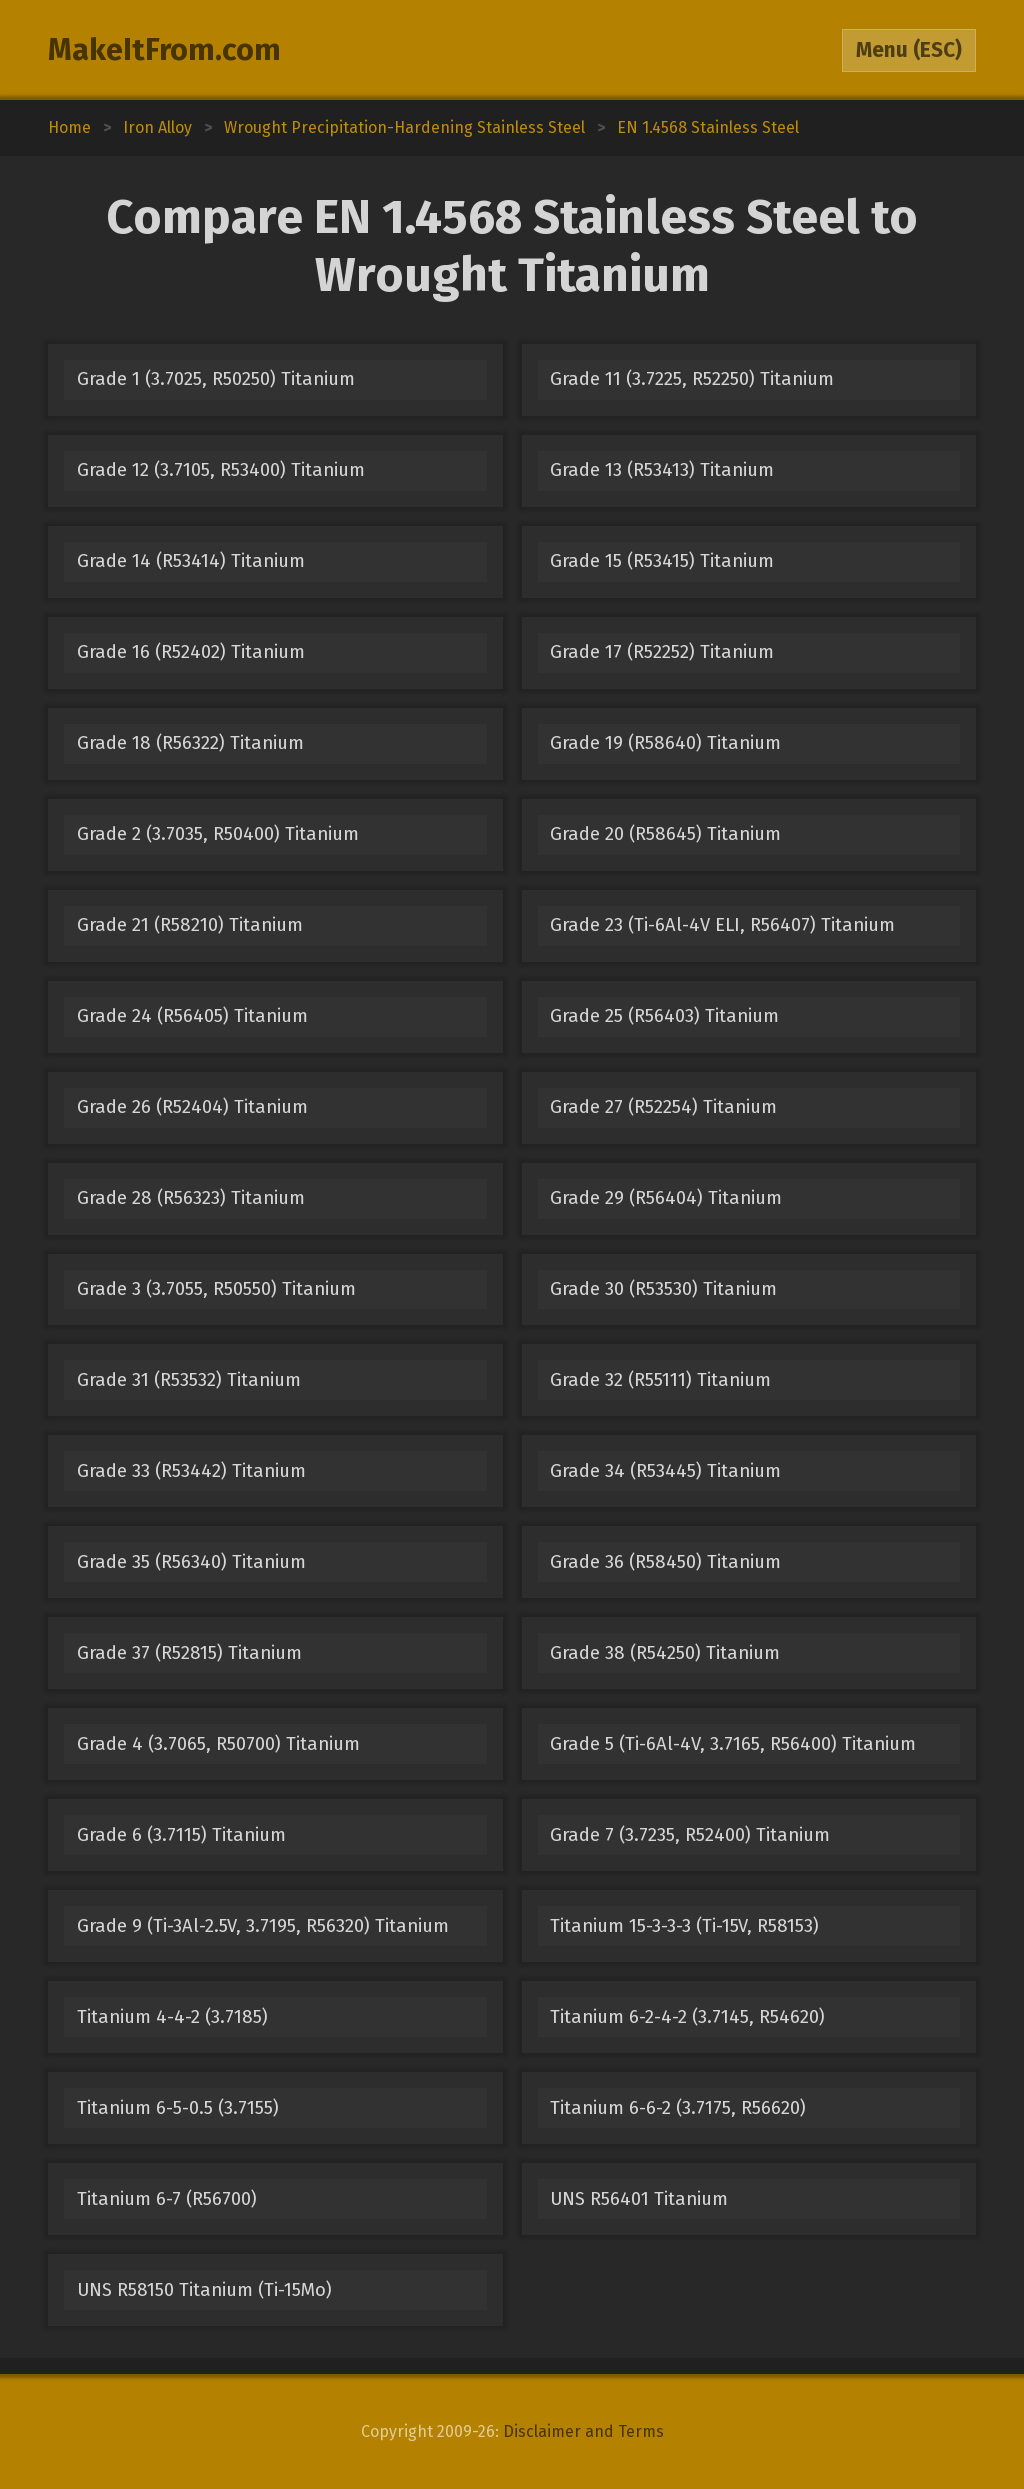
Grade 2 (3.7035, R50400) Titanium (218, 834)
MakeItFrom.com (164, 50)
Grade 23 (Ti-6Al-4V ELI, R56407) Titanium (722, 925)
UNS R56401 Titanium (639, 2199)
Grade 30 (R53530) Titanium (663, 1289)
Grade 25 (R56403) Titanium (664, 1016)
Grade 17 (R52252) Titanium (662, 652)
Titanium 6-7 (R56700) (167, 2199)
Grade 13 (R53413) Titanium (662, 470)
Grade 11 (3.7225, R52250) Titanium (692, 379)
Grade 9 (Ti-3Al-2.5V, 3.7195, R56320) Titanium (263, 1926)
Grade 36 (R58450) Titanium (665, 1562)
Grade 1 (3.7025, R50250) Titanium (216, 379)
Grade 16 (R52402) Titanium (191, 652)
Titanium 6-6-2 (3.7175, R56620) (678, 2108)
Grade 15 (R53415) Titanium (662, 561)
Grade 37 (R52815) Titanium (189, 1653)
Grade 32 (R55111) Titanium (660, 1380)
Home (69, 127)
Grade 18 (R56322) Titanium (190, 743)
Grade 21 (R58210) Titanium (190, 925)
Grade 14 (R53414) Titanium (191, 561)
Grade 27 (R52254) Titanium (663, 1107)
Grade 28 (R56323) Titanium (191, 1198)
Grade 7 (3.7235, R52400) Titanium (690, 1835)
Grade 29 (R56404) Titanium (666, 1198)
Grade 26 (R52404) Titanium (192, 1107)
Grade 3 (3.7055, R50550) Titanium (216, 1289)
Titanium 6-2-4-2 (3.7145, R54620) (687, 2017)
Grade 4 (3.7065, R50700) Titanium (218, 1744)
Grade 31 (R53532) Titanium (189, 1380)
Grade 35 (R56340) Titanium (191, 1562)
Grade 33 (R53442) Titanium (191, 1471)
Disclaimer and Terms (583, 2431)
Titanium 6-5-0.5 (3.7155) (178, 2108)
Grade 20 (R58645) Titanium (665, 834)
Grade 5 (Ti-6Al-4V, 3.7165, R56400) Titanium (733, 1744)
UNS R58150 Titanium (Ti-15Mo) (204, 2290)
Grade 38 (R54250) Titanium (665, 1653)
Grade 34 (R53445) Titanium (665, 1471)
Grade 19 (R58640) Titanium (665, 743)
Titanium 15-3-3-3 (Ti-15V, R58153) (684, 1926)
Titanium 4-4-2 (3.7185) (172, 2017)
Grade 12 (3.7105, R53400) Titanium (221, 470)
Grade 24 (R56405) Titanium (192, 1016)
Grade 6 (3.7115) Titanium (181, 1835)
